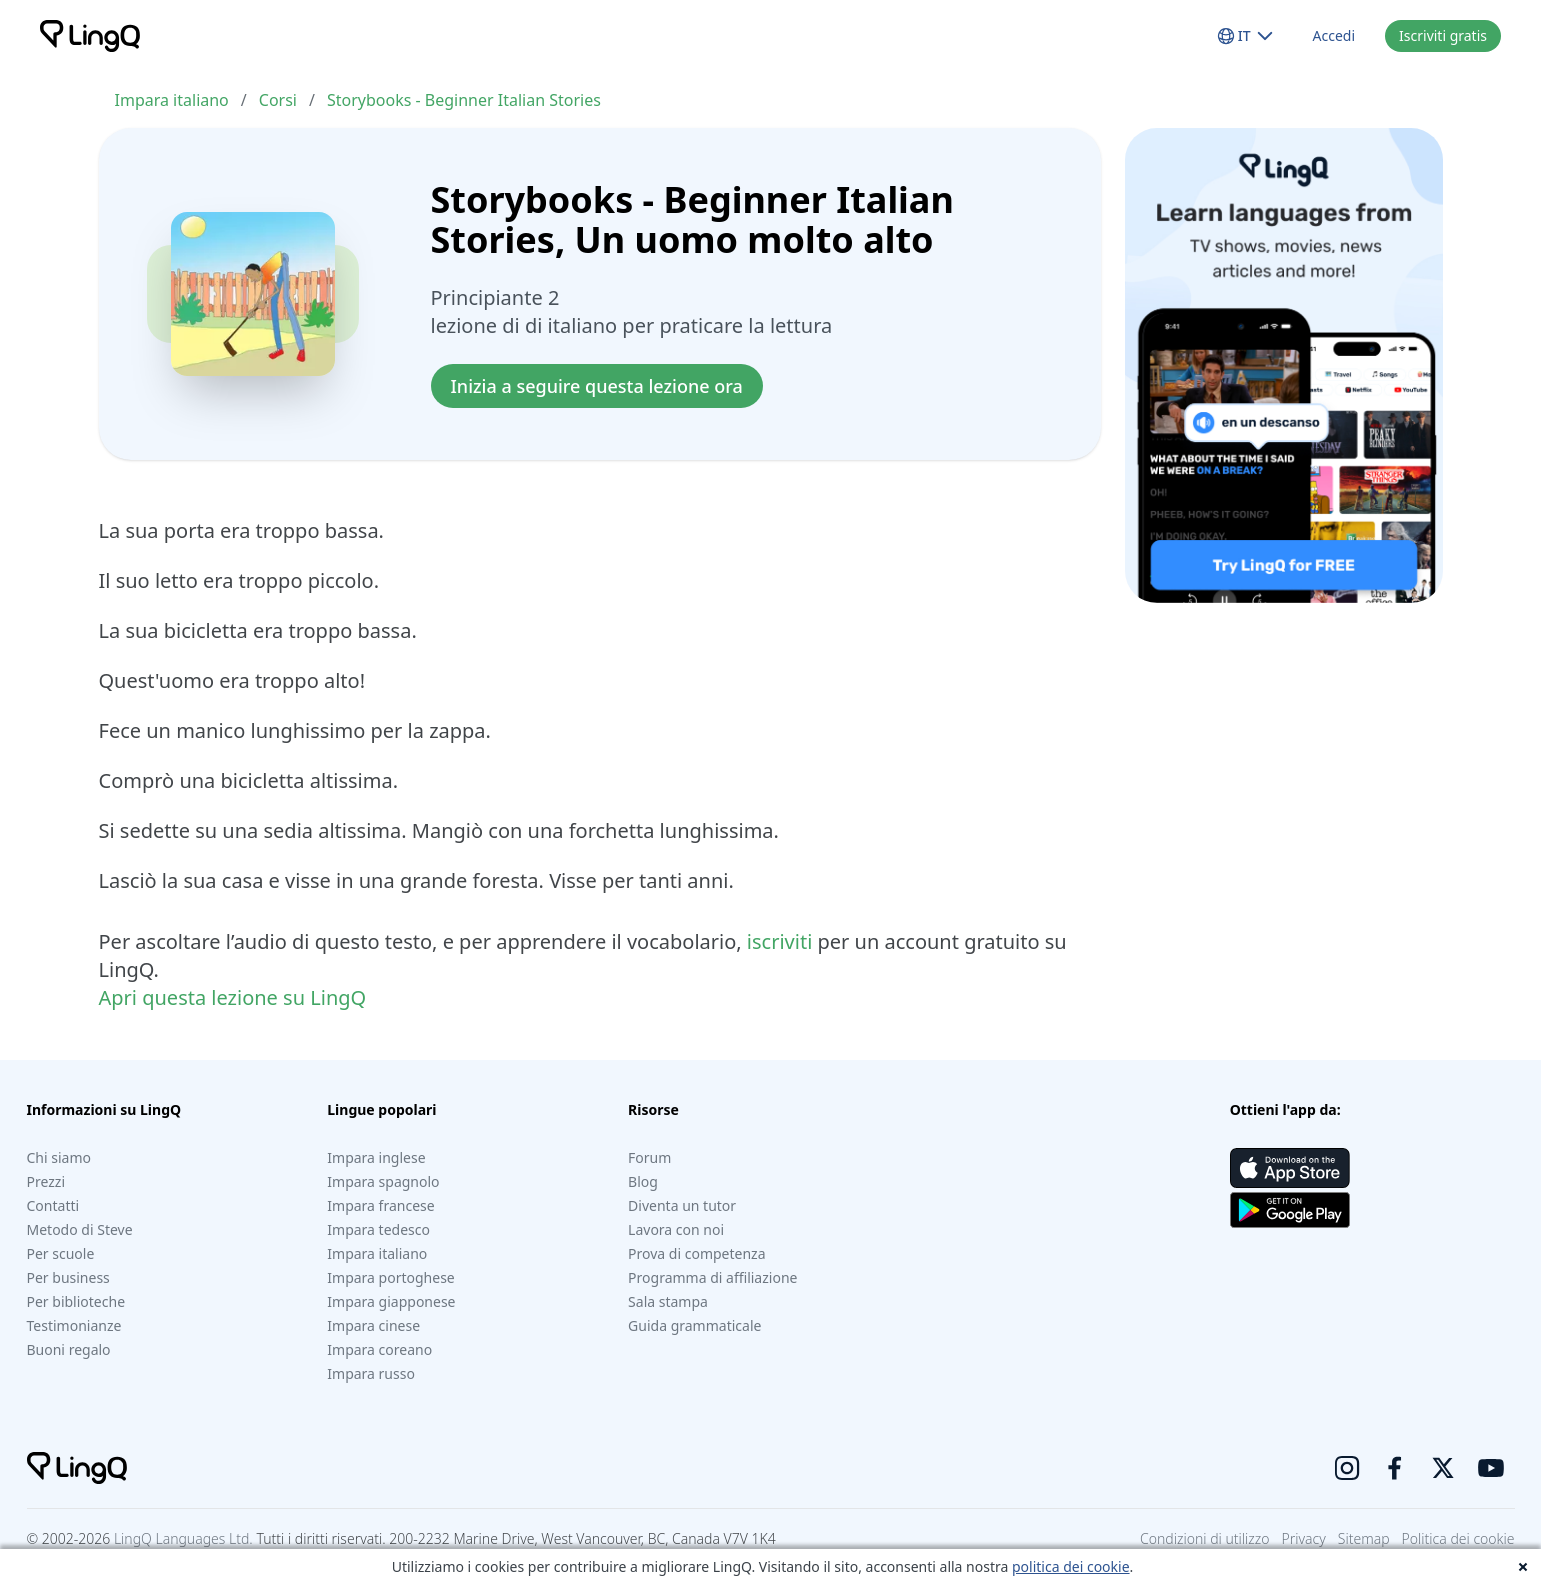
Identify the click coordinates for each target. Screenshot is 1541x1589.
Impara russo (371, 1373)
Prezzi (46, 1181)
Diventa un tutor (682, 1205)
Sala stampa (668, 1301)
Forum (649, 1157)
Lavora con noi (676, 1229)
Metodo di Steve (80, 1229)
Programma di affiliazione (712, 1277)
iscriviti (779, 941)
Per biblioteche (76, 1301)
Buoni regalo (69, 1349)
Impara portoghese (390, 1277)
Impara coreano (379, 1349)
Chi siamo (59, 1157)
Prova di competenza (696, 1253)
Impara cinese (373, 1325)
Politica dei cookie (1458, 1538)
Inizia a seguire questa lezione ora (597, 386)
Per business (68, 1277)
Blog (643, 1181)
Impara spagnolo (383, 1181)
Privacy (1304, 1538)
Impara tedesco (378, 1229)
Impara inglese (376, 1157)
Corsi (278, 100)
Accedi (1334, 35)
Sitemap (1364, 1538)
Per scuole (61, 1253)
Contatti (53, 1205)
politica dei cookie (1071, 1566)
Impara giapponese (391, 1301)
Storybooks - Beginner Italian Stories (464, 100)
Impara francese (380, 1205)
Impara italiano (172, 100)
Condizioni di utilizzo (1205, 1538)
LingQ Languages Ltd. (183, 1538)
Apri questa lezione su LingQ (233, 997)
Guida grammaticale (694, 1325)
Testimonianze (74, 1325)
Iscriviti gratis (1443, 35)
